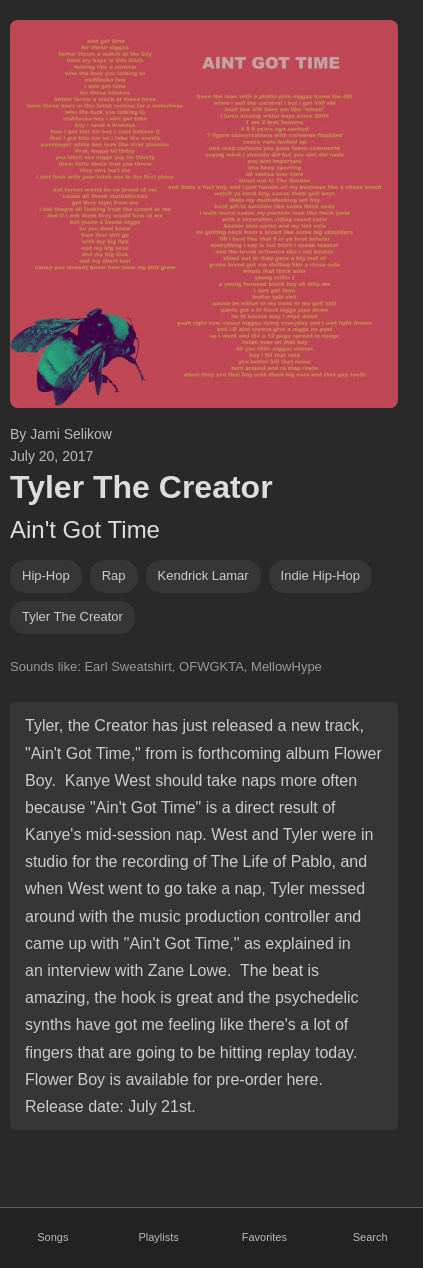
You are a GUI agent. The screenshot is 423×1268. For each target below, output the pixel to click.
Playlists (158, 1237)
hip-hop (46, 575)
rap (114, 575)
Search (370, 1237)
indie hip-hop (321, 575)
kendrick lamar (203, 575)
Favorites (264, 1237)
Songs (52, 1237)
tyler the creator (72, 616)
